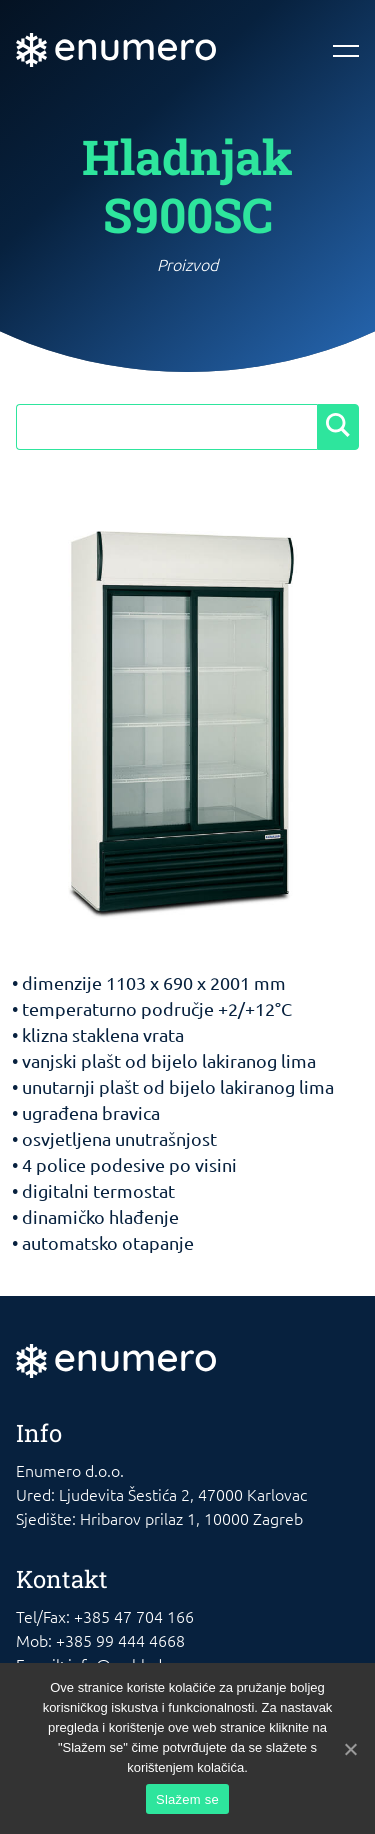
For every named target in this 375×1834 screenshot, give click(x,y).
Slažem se (187, 1799)
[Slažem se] (350, 1749)
